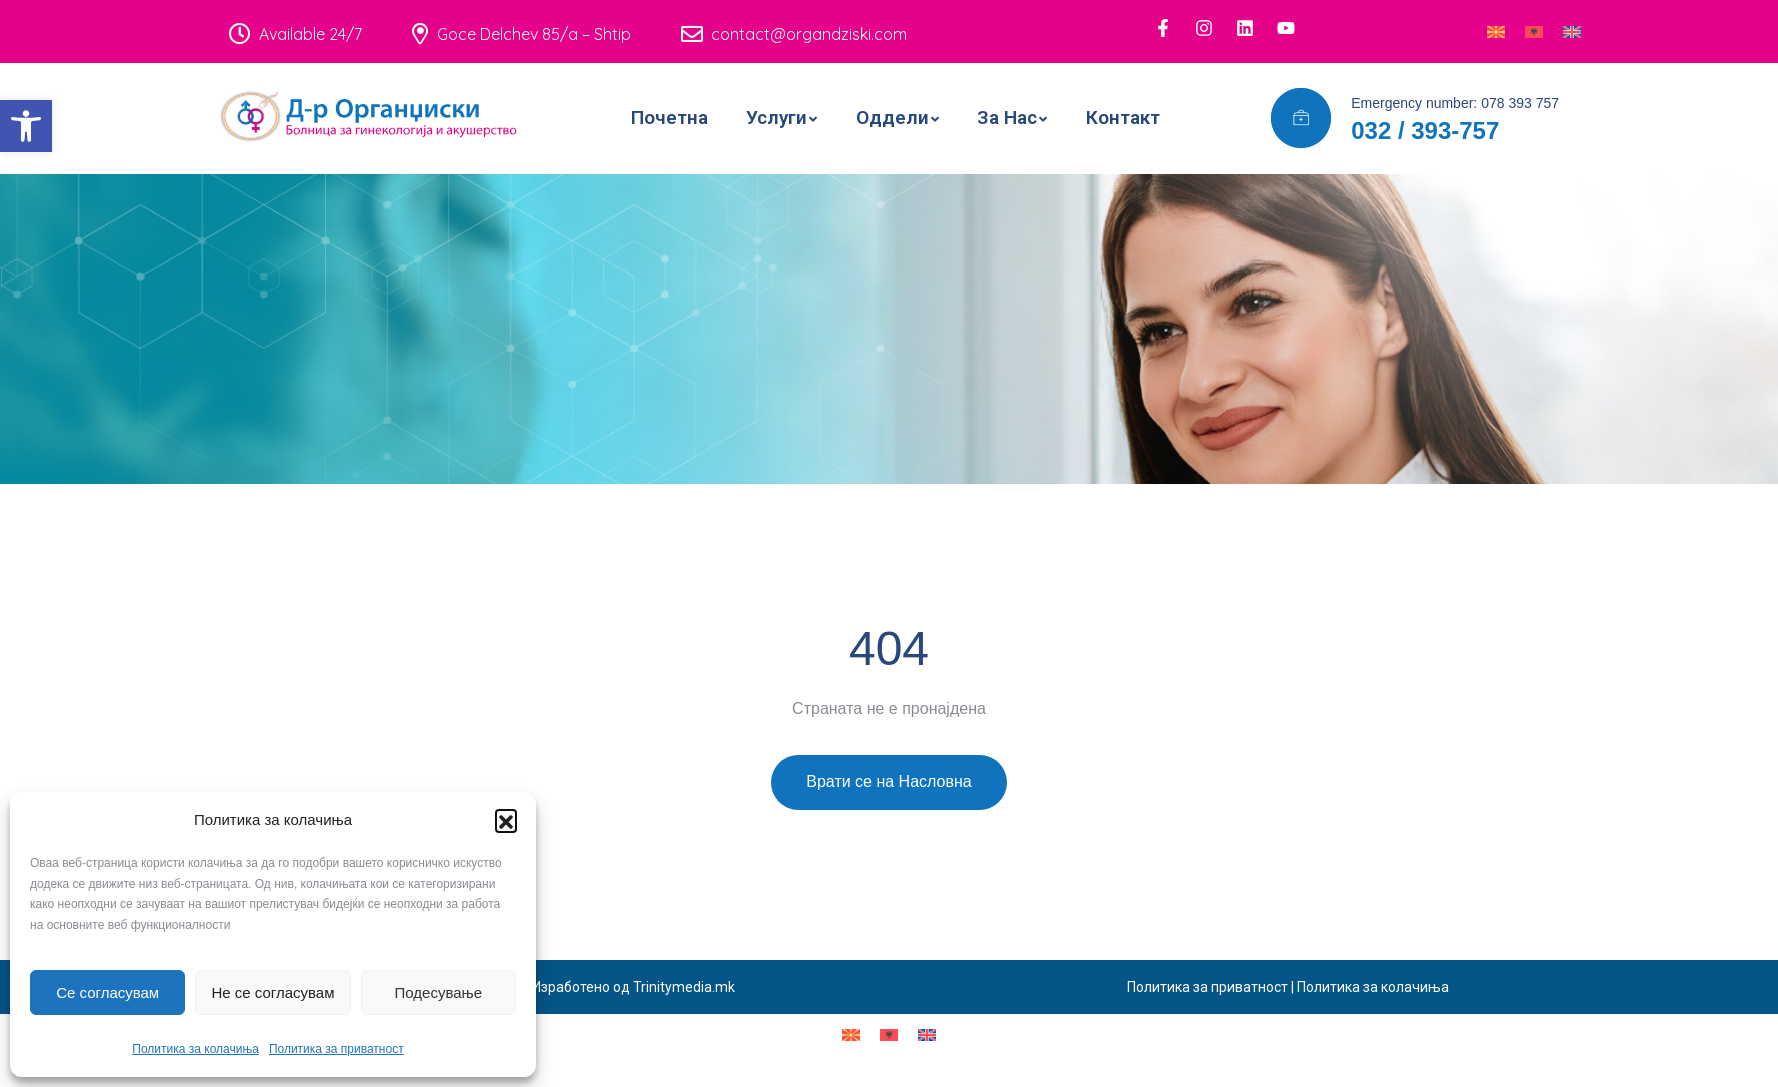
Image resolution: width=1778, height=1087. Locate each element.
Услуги (776, 117)
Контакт (1123, 117)
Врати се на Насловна (888, 781)
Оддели (892, 117)
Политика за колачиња (195, 1049)
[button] (26, 126)
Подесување (439, 992)
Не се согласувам (272, 992)
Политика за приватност (336, 1049)
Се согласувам (107, 992)
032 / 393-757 (1425, 130)
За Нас (1007, 117)
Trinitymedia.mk (684, 987)
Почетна (669, 117)
